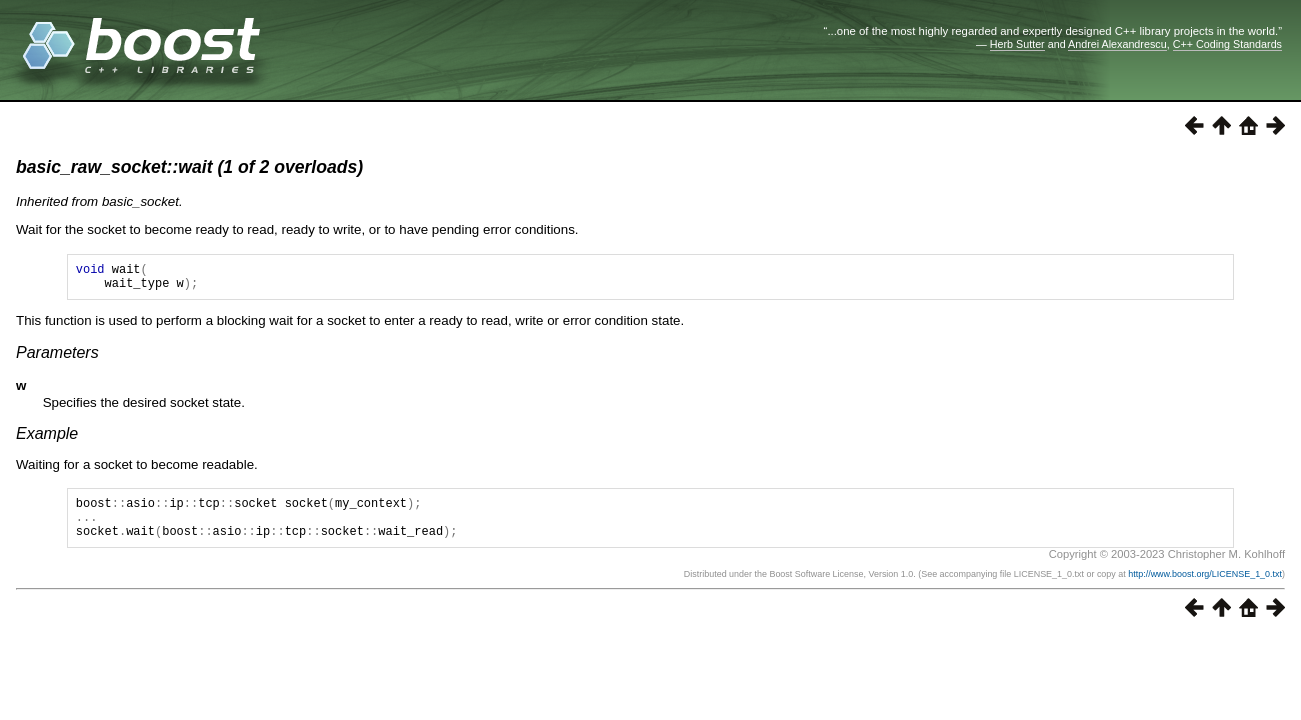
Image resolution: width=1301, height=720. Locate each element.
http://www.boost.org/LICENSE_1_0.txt (1205, 589)
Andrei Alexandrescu (1117, 44)
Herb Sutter (1017, 44)
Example (47, 439)
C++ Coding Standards (1227, 44)
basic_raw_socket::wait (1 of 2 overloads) (189, 167)
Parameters (57, 358)
